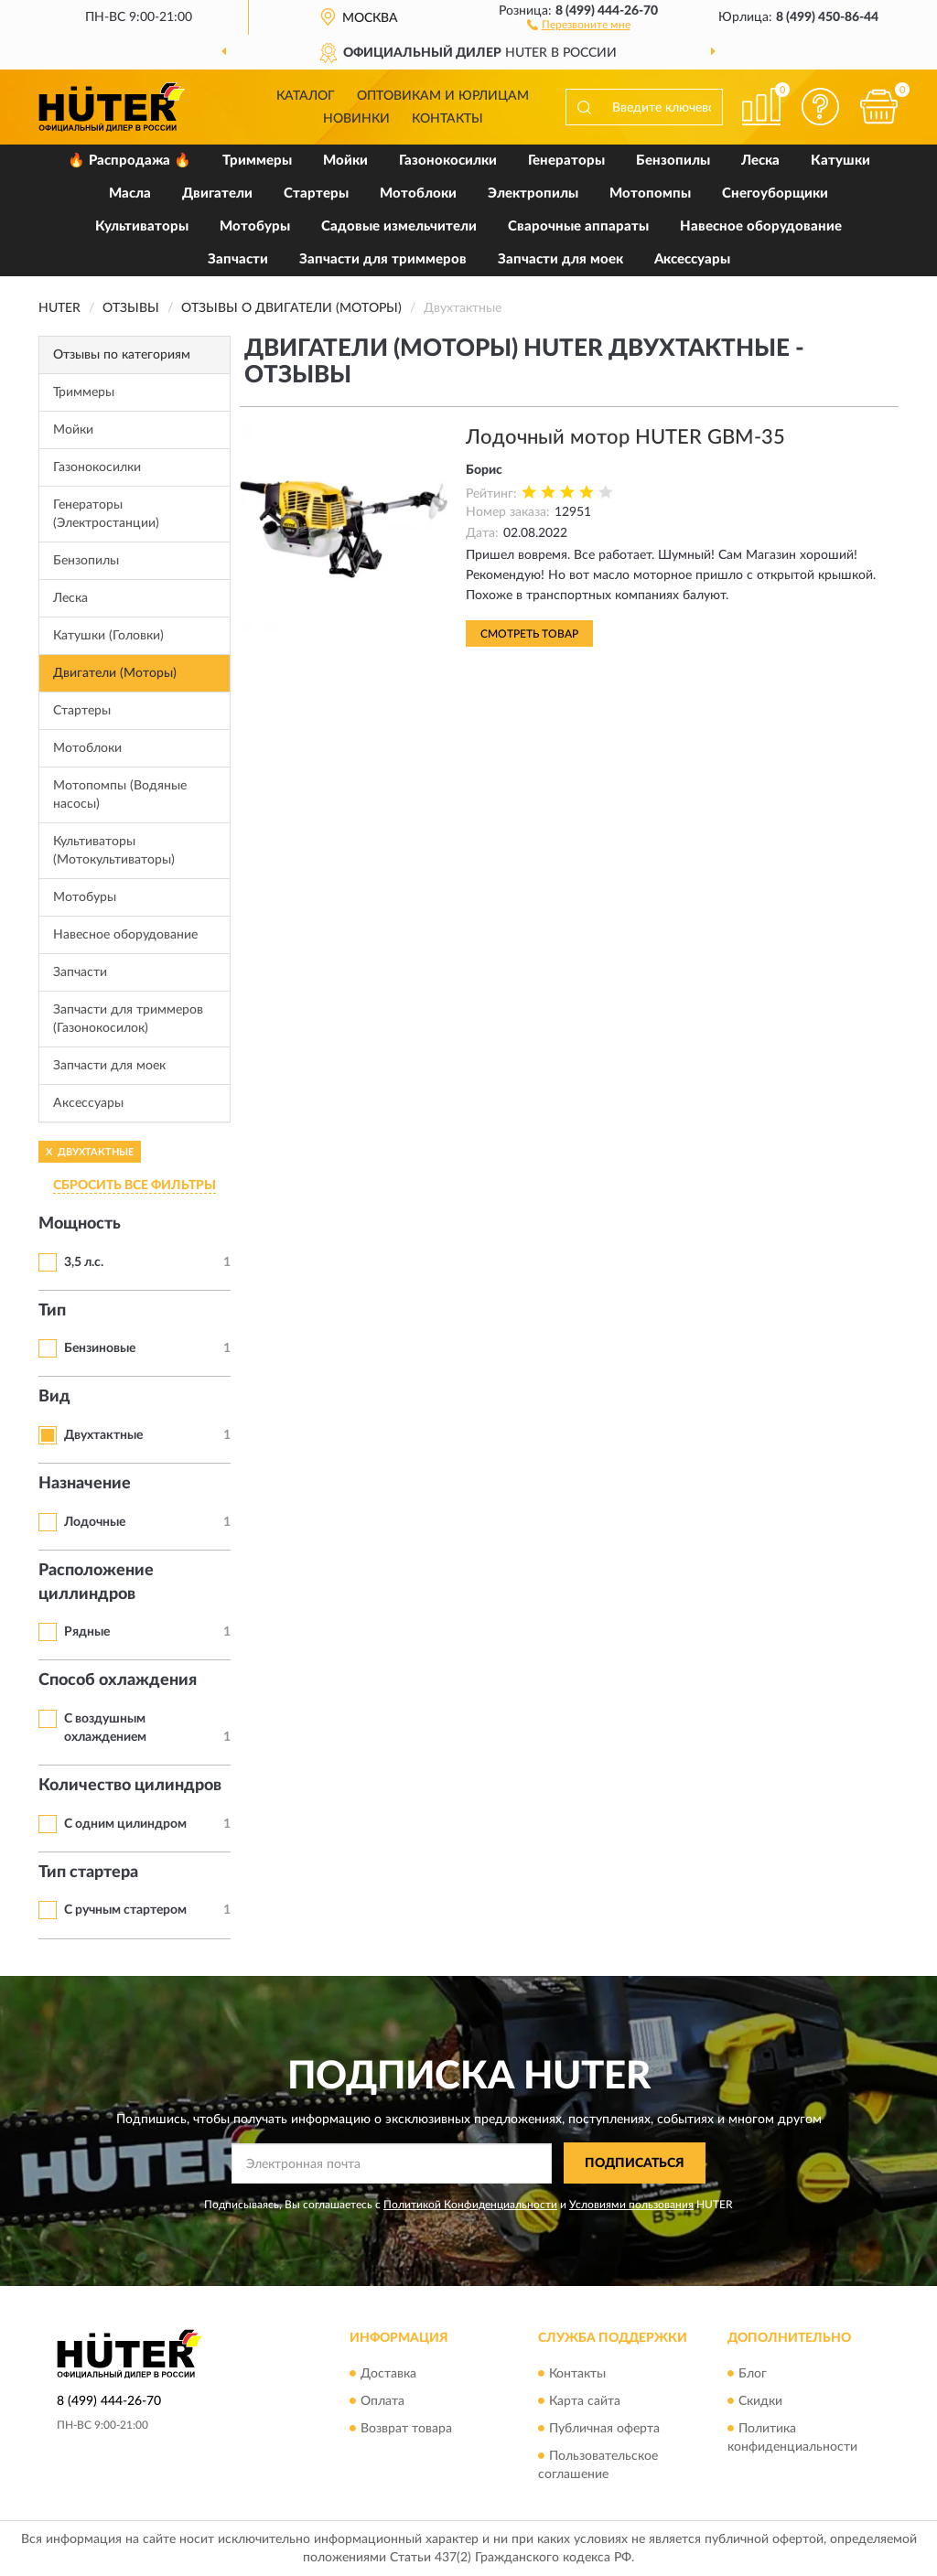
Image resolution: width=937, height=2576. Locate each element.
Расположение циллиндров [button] (96, 1582)
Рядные (87, 1632)
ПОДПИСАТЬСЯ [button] (634, 2163)
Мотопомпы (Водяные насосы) (120, 794)
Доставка (388, 2373)
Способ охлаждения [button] (117, 1680)
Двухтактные (103, 1435)
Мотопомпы (650, 193)
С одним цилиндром (125, 1824)
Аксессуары (692, 259)
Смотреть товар (529, 633)
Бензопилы (673, 160)
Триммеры (257, 160)
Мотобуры (255, 226)
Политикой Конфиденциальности (470, 2204)
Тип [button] (52, 1311)
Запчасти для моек (560, 259)
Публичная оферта (604, 2428)
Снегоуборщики (775, 193)
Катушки (840, 160)
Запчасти (238, 259)
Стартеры (316, 193)
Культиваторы (141, 226)
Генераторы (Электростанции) (106, 514)
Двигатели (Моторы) (115, 673)
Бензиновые (99, 1348)
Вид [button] (54, 1397)
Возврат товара (406, 2428)
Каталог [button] (305, 96)
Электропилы (533, 193)
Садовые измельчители (399, 226)
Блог (752, 2373)
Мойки (345, 160)
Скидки (760, 2401)
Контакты (447, 119)
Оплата (382, 2401)
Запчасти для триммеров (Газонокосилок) (128, 1019)
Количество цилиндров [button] (129, 1785)
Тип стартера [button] (88, 1872)
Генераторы (566, 160)
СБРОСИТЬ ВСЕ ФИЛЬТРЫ (134, 1185)
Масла (130, 193)
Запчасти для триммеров (383, 259)
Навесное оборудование (761, 226)
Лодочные (94, 1522)
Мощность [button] (79, 1224)
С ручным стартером (125, 1910)
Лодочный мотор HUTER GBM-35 (625, 437)
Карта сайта (584, 2401)
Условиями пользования (631, 2204)
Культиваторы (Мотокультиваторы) (114, 850)
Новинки (356, 119)
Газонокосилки (448, 160)
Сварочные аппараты (578, 226)
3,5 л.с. (83, 1262)
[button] (578, 23)
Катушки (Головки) (108, 635)
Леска (760, 160)
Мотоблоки (418, 193)
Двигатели (217, 193)
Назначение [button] (84, 1484)
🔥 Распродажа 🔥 (129, 160)
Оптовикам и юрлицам (443, 96)
